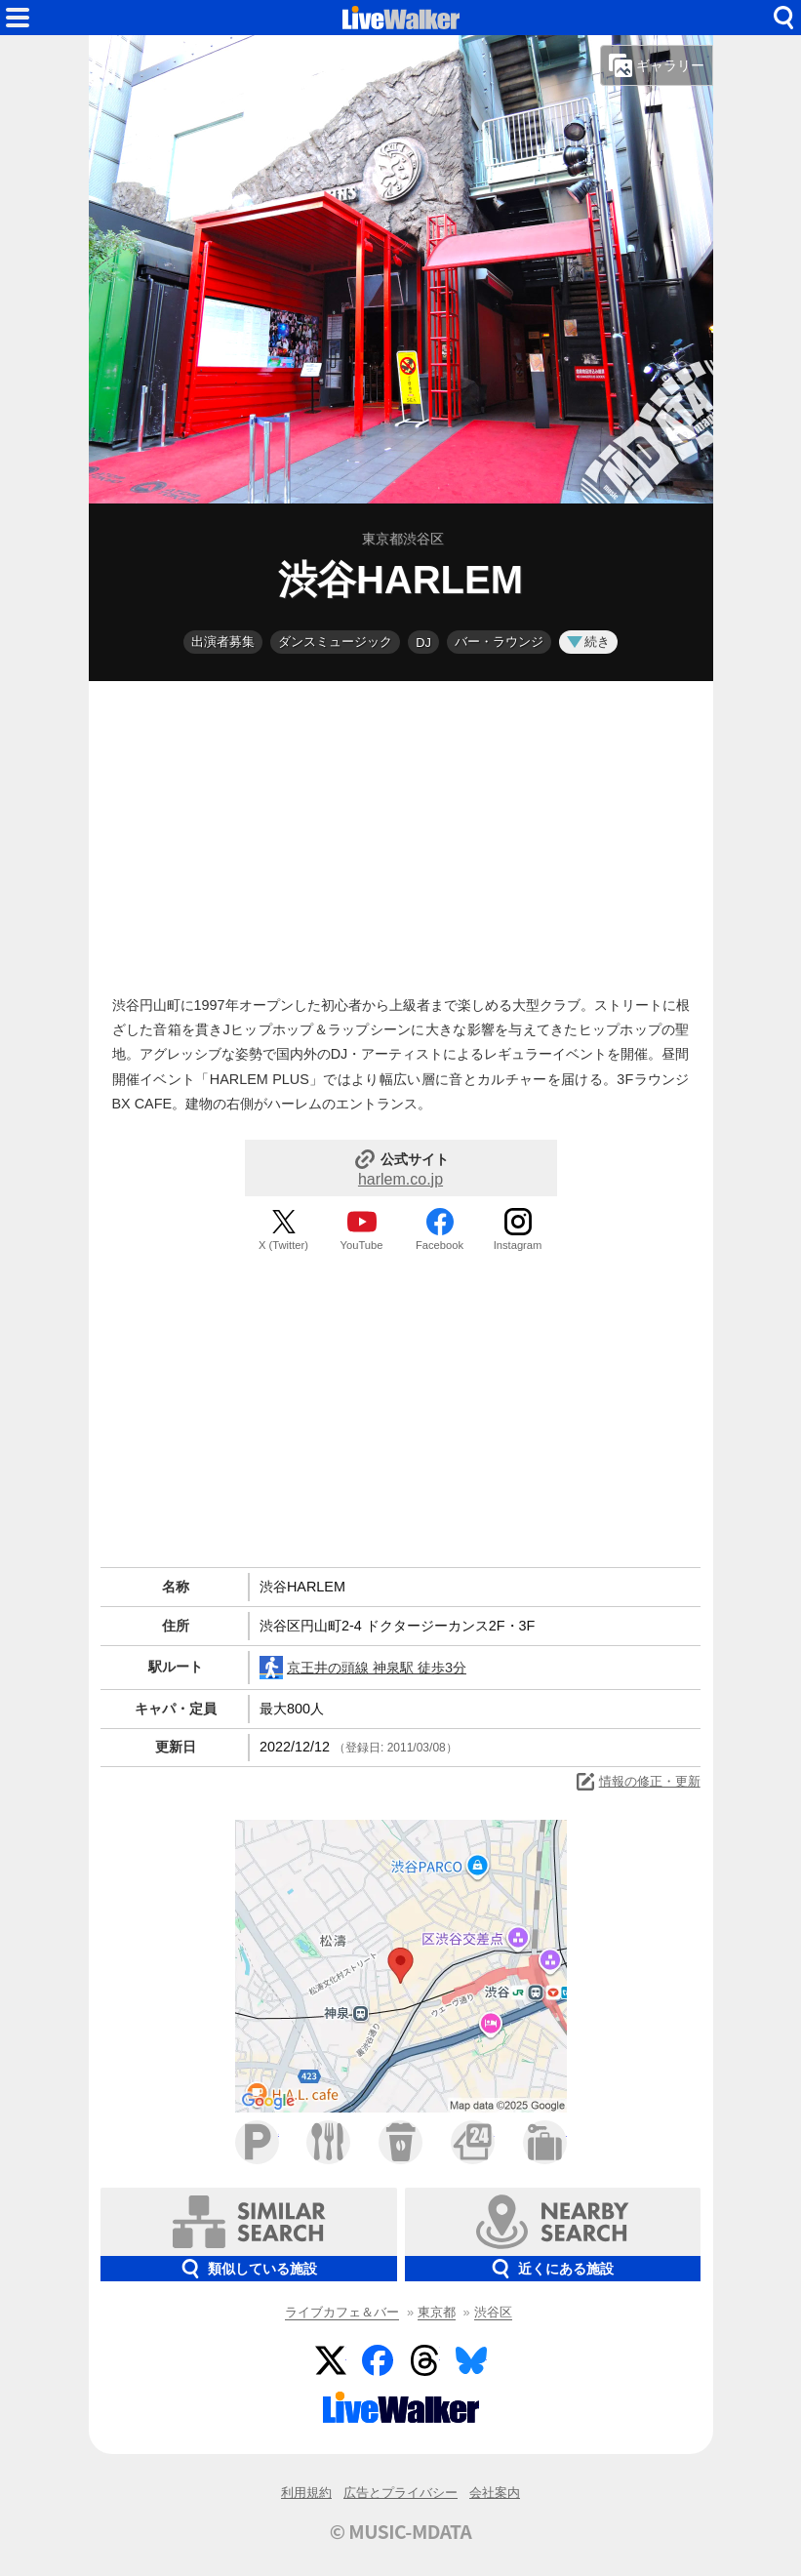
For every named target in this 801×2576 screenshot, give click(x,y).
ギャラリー (656, 65)
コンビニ (473, 2142)
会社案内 (494, 2492)
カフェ (400, 2142)
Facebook (439, 1245)
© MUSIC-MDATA (401, 2531)
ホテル (545, 2142)
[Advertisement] (401, 833)
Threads (424, 2360)
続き (588, 641)
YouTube (361, 1245)
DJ (423, 642)
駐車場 (257, 2142)
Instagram (518, 1245)
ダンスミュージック (335, 641)
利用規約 (306, 2492)
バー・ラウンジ (499, 641)
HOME (401, 17)
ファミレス (328, 2142)
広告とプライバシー (400, 2492)
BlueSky (471, 2360)
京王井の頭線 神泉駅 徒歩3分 (363, 1667)
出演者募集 (223, 641)
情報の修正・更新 (637, 1781)
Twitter (330, 2360)
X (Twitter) (283, 1245)
